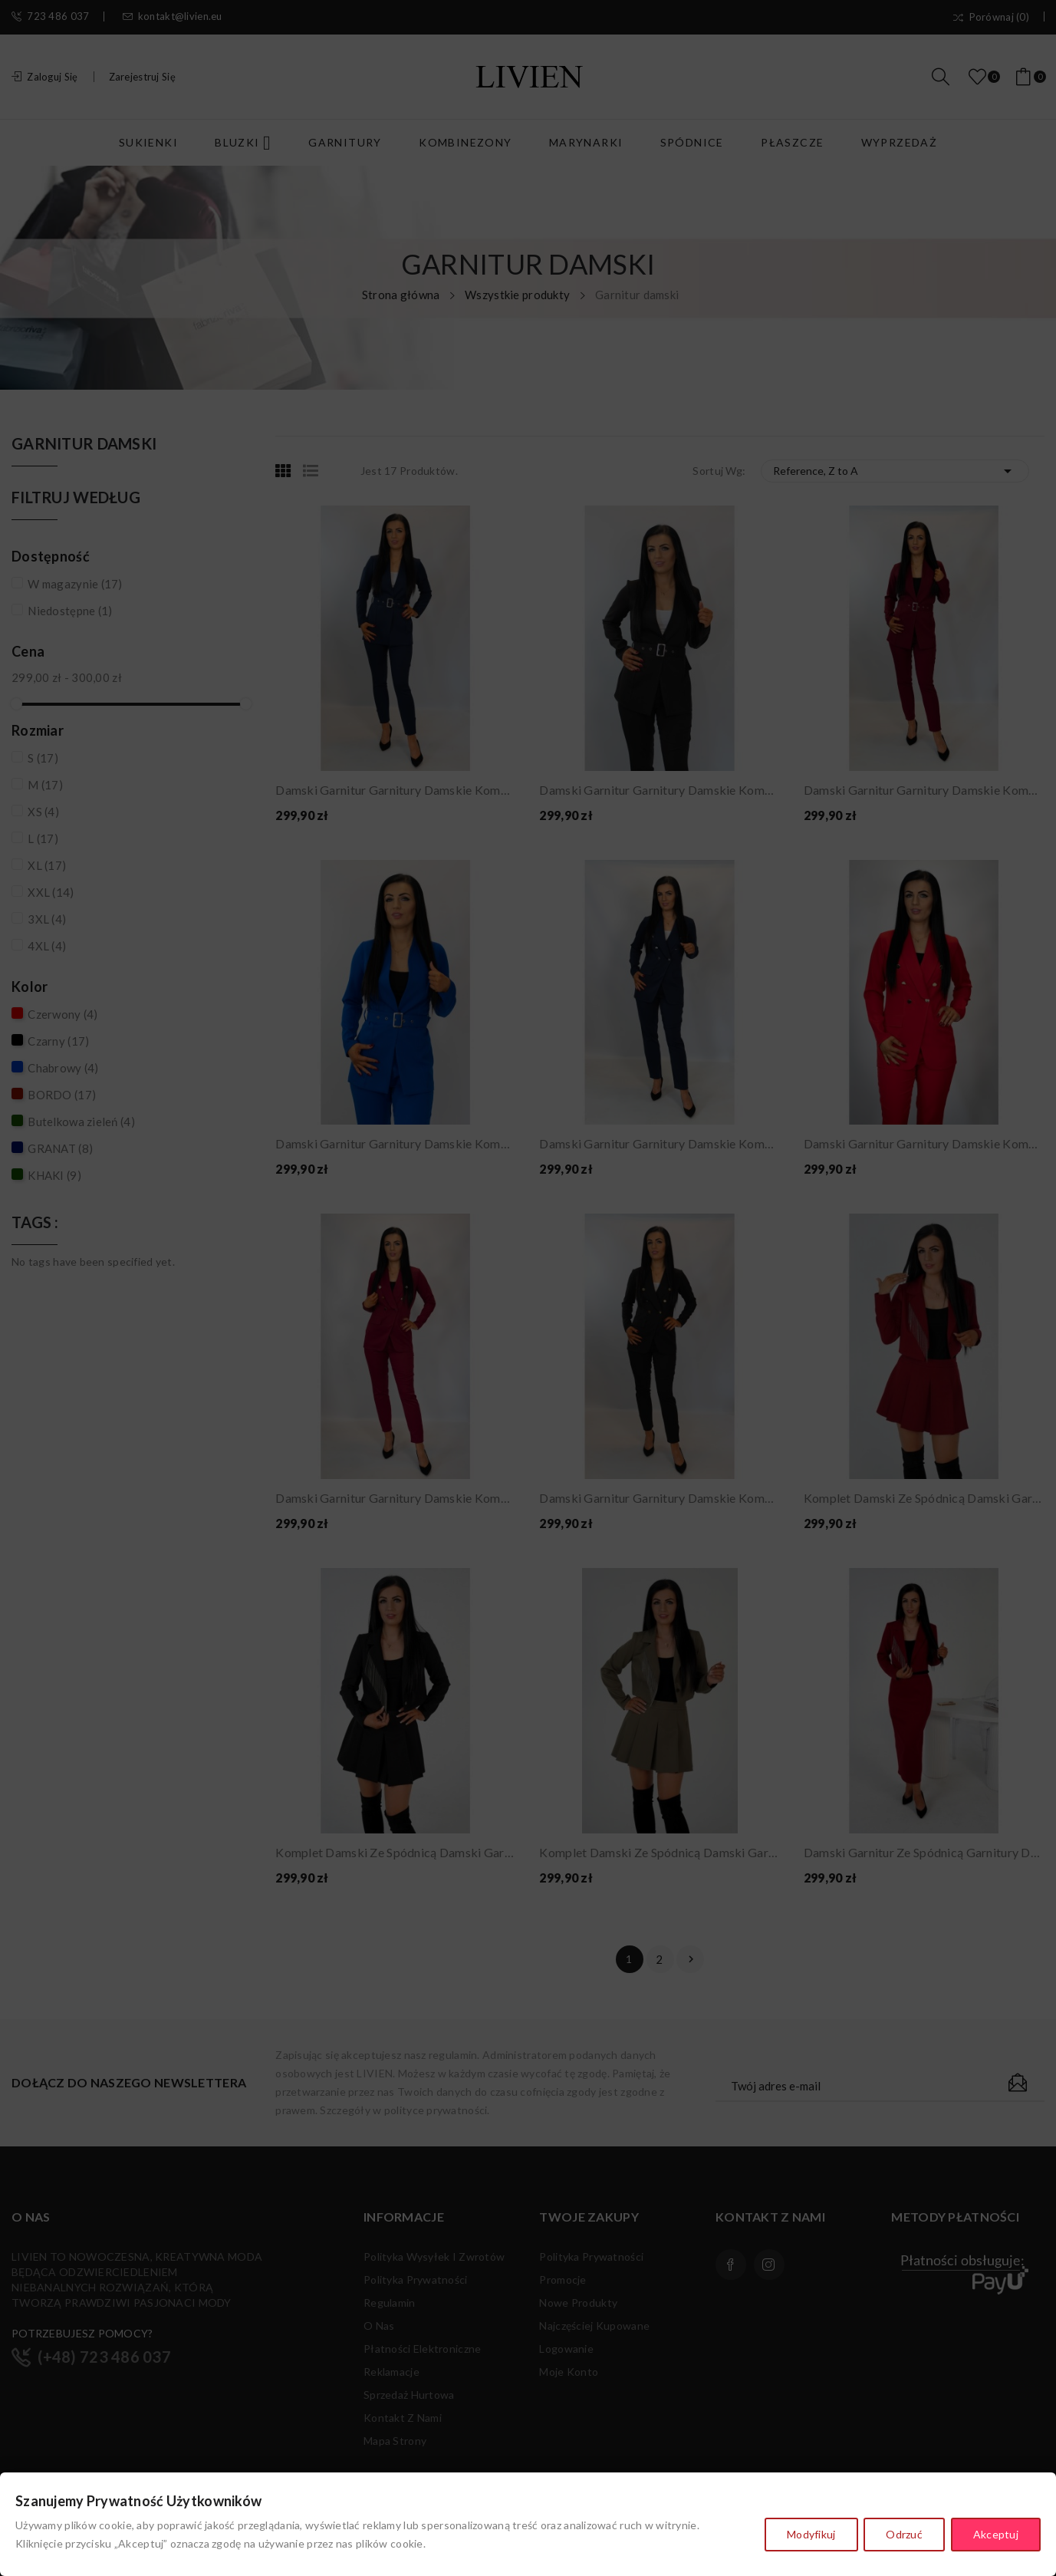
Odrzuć (902, 2535)
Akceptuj (995, 2535)
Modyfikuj (808, 2535)
